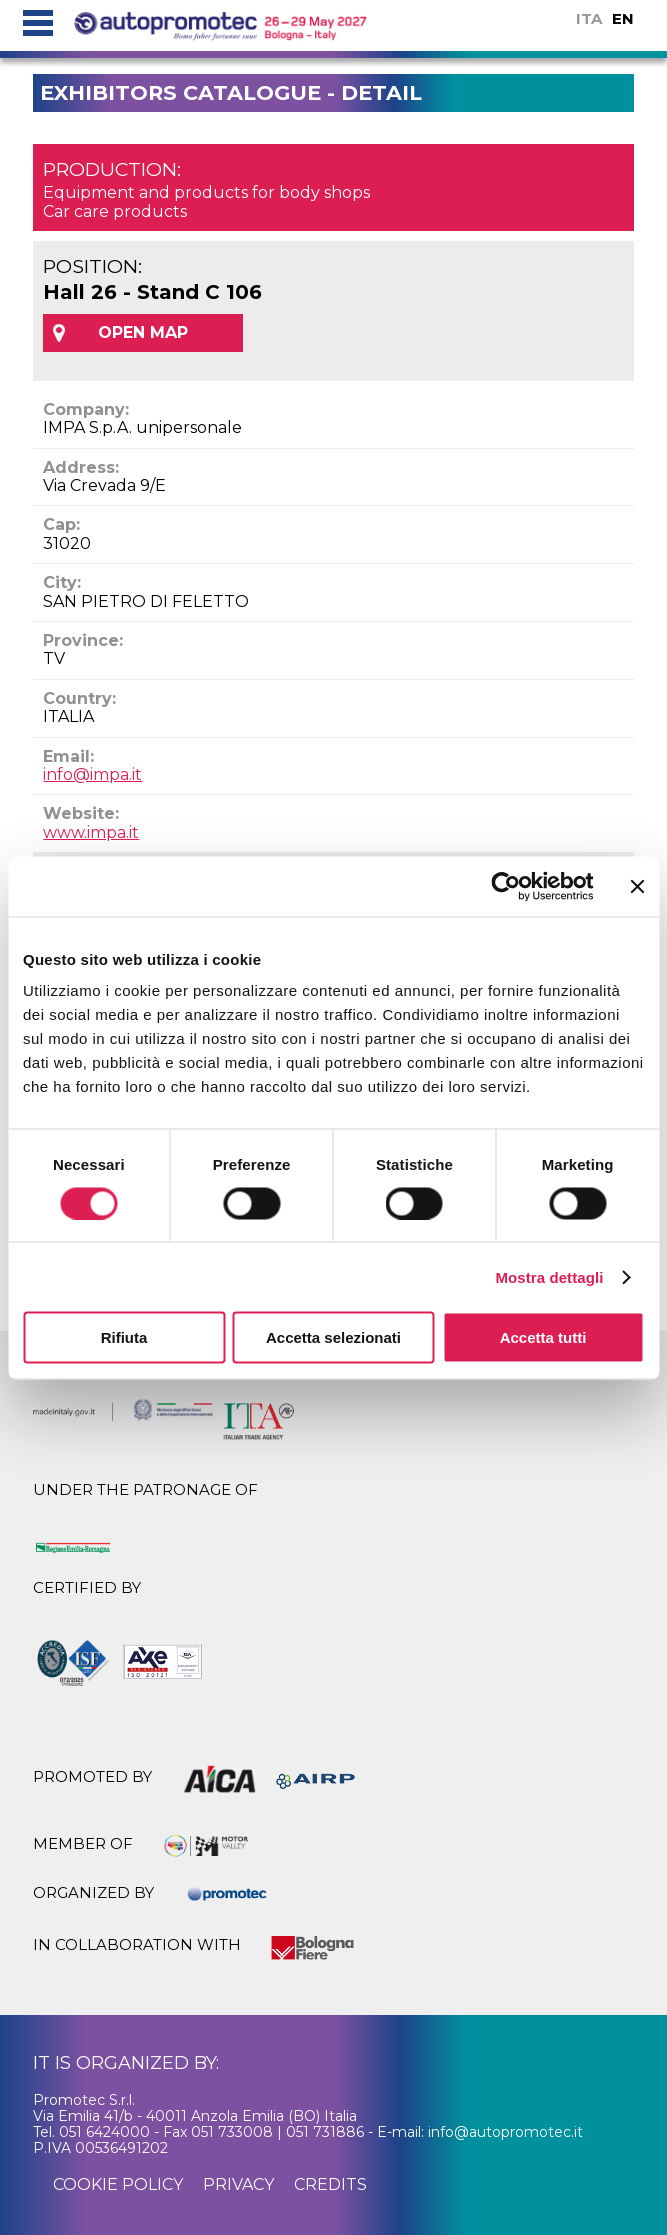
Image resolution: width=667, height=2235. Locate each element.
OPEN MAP (143, 332)
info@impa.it (92, 774)
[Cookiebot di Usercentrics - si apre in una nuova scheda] (505, 886)
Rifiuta (124, 1337)
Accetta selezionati (333, 1337)
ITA (589, 18)
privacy (238, 2184)
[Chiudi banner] (637, 886)
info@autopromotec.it (505, 2132)
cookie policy (118, 2184)
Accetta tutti (543, 1337)
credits (330, 2184)
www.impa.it (91, 832)
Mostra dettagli (549, 1276)
